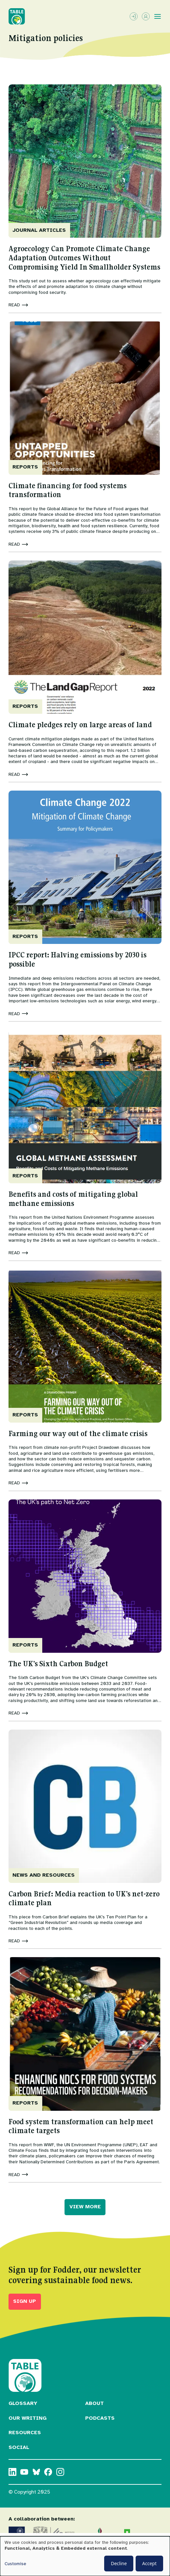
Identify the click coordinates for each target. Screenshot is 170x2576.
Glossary (23, 2403)
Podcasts (100, 2418)
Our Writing (28, 2418)
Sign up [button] (24, 2301)
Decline (119, 2563)
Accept (149, 2563)
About (94, 2403)
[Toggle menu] (157, 16)
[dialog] (85, 2556)
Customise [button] (15, 2563)
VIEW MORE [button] (85, 2206)
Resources (25, 2432)
